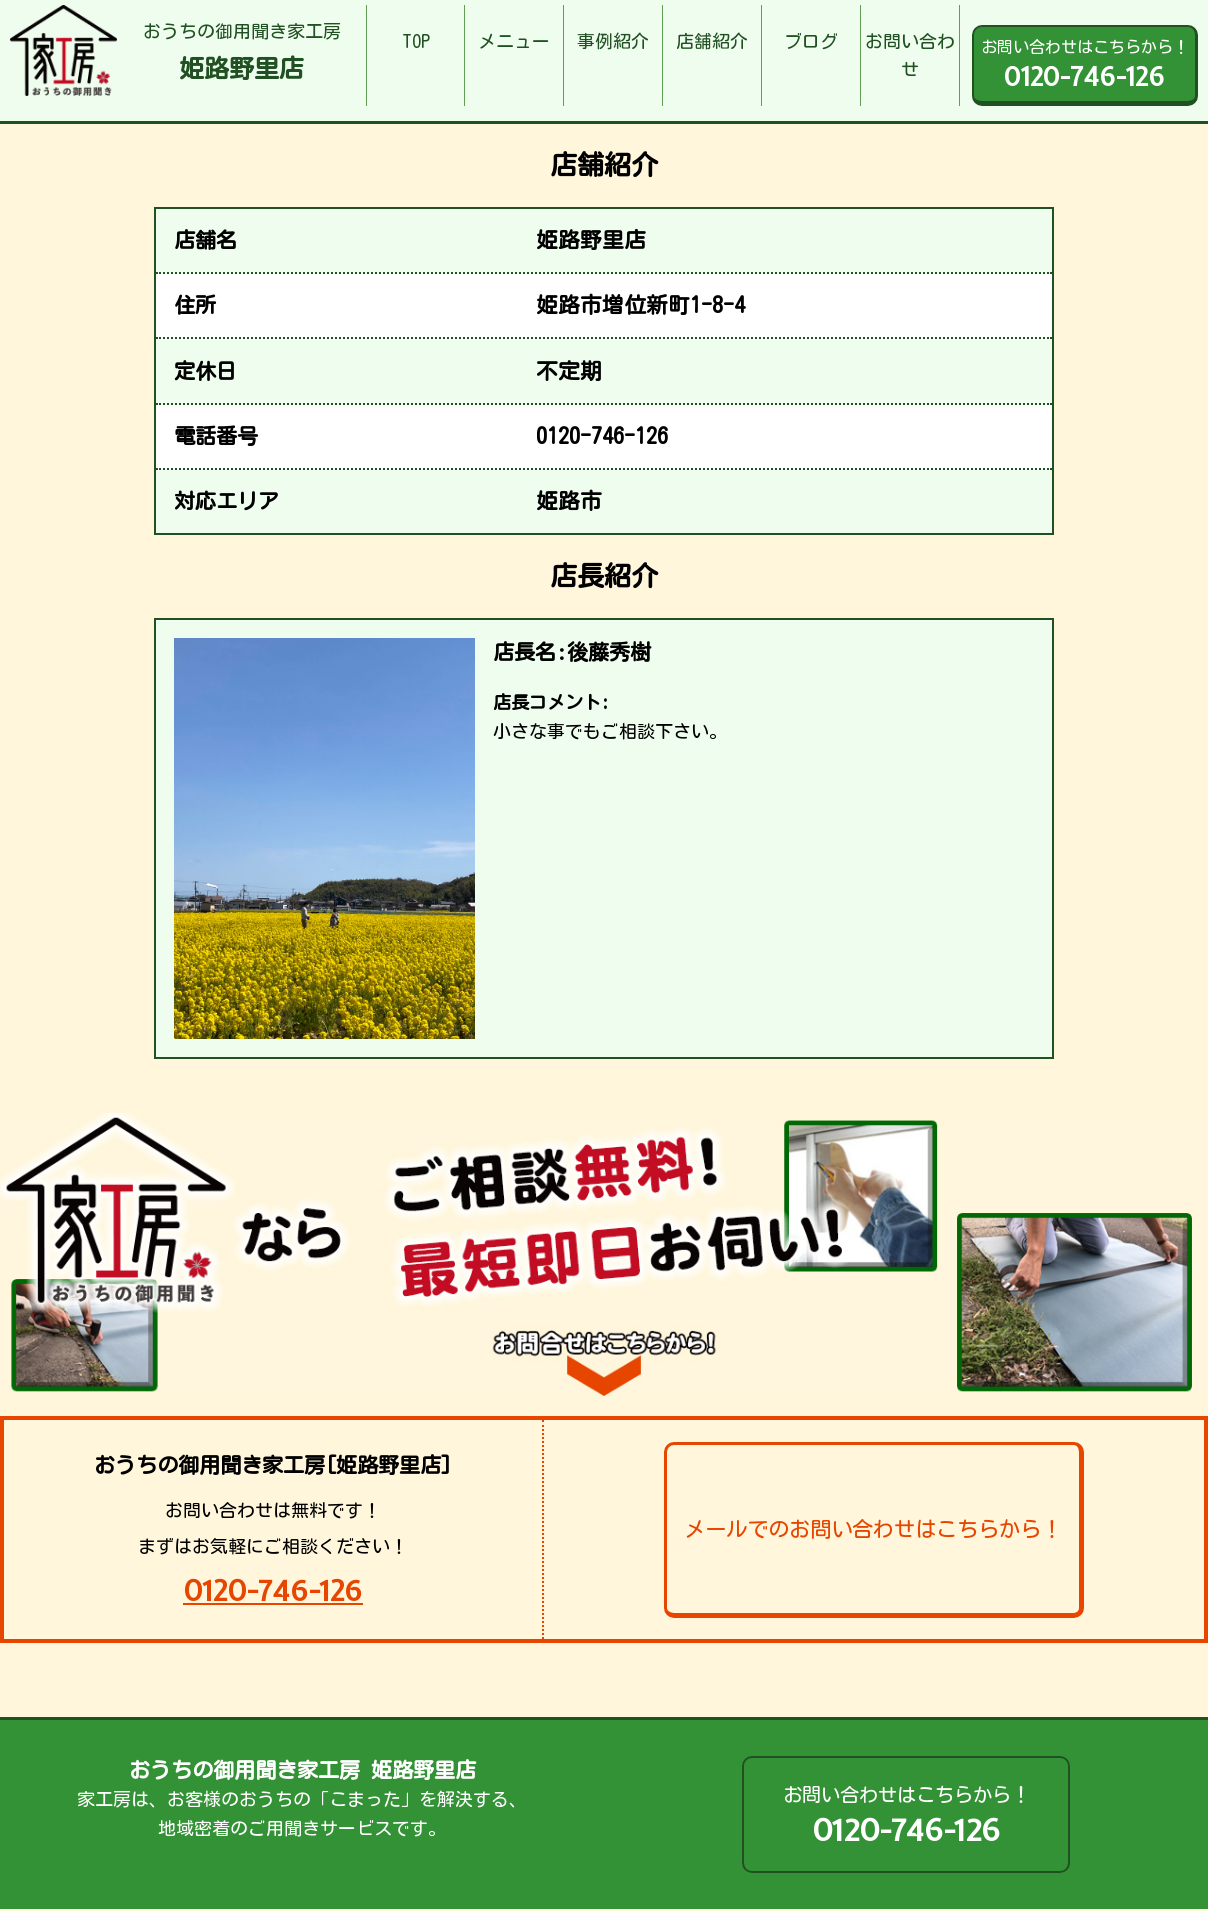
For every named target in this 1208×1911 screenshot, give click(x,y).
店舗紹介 (712, 41)
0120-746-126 (273, 1590)
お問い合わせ (910, 55)
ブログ (811, 41)
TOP (416, 41)
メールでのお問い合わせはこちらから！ (873, 1529)
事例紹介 (613, 41)
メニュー (514, 41)
